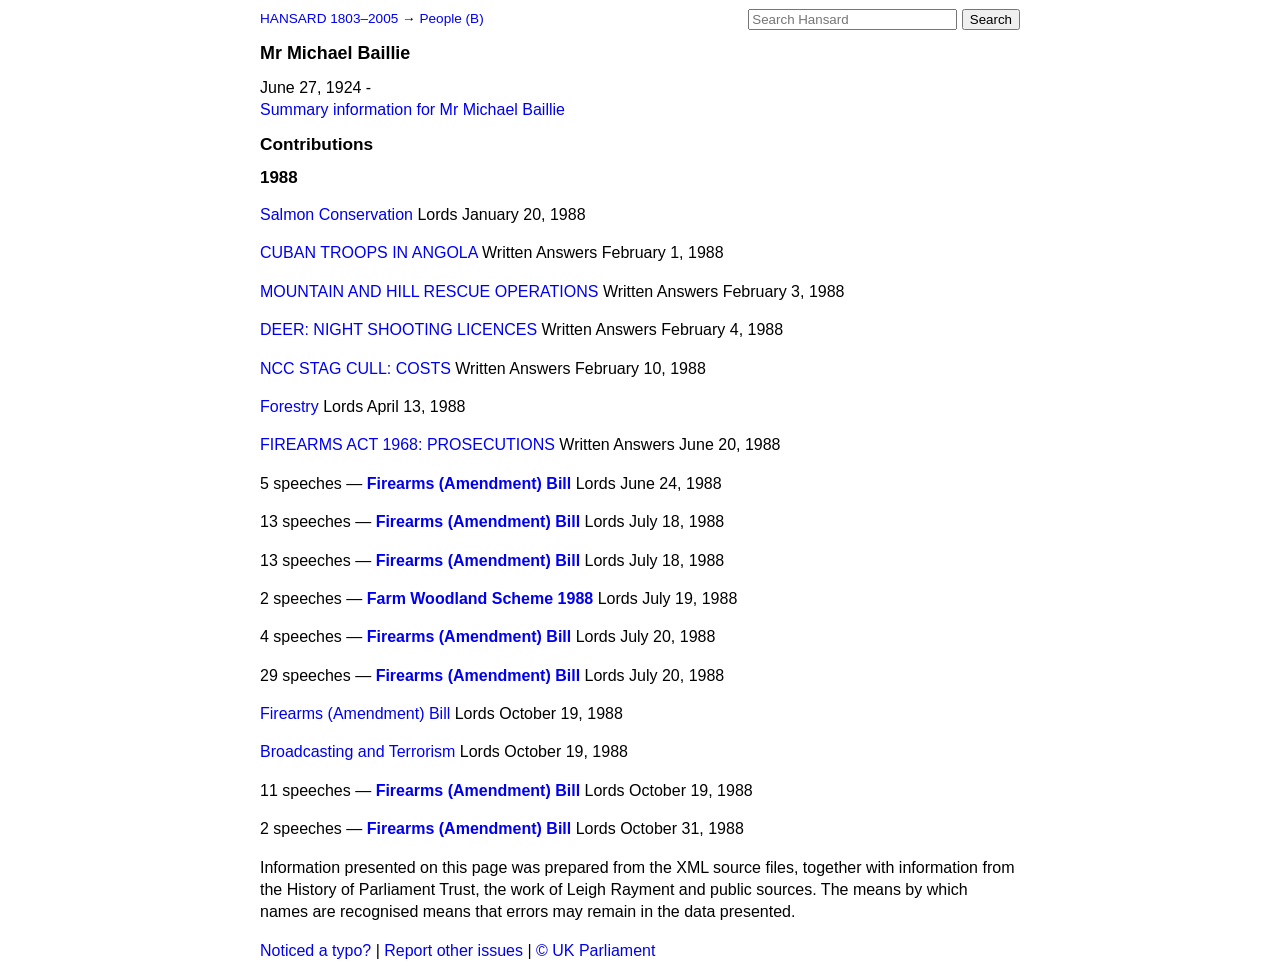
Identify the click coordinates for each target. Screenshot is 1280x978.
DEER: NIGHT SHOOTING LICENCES (398, 329)
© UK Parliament (595, 950)
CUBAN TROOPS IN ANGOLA (369, 252)
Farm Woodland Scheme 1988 (480, 598)
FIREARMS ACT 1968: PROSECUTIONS (407, 444)
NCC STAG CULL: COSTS (355, 368)
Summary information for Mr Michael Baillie (412, 109)
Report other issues (453, 950)
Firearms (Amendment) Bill (469, 483)
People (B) (451, 18)
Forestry (289, 406)
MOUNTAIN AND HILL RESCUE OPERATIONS (429, 291)
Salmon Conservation (336, 214)
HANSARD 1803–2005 (329, 18)
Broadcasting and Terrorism (357, 751)
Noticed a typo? (315, 950)
